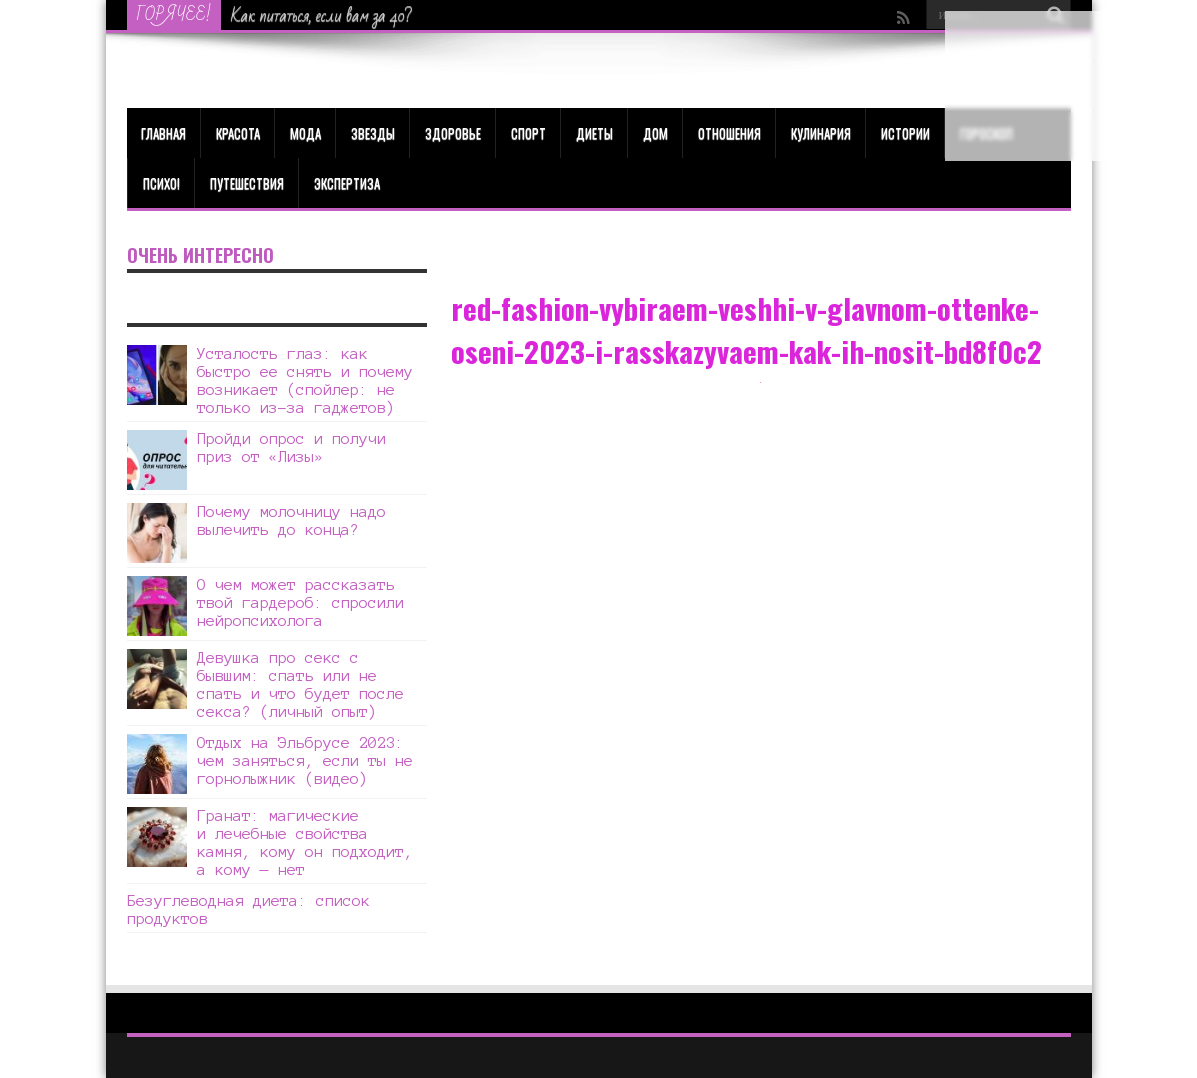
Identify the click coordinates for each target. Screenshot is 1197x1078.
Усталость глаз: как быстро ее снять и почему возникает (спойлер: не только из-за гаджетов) (305, 380)
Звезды (373, 133)
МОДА (305, 133)
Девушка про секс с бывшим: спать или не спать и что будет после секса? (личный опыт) (300, 684)
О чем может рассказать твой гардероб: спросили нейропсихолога (300, 602)
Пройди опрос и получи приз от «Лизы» (291, 447)
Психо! (161, 183)
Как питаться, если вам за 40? (321, 16)
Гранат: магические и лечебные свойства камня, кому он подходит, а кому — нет (305, 842)
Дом (655, 133)
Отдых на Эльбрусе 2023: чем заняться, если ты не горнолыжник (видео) (305, 760)
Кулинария (821, 133)
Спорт (528, 133)
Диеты (594, 133)
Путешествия (247, 183)
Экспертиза (347, 183)
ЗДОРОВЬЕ (453, 133)
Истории (905, 133)
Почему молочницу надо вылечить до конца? (291, 520)
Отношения (729, 133)
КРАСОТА (238, 133)
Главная (163, 133)
